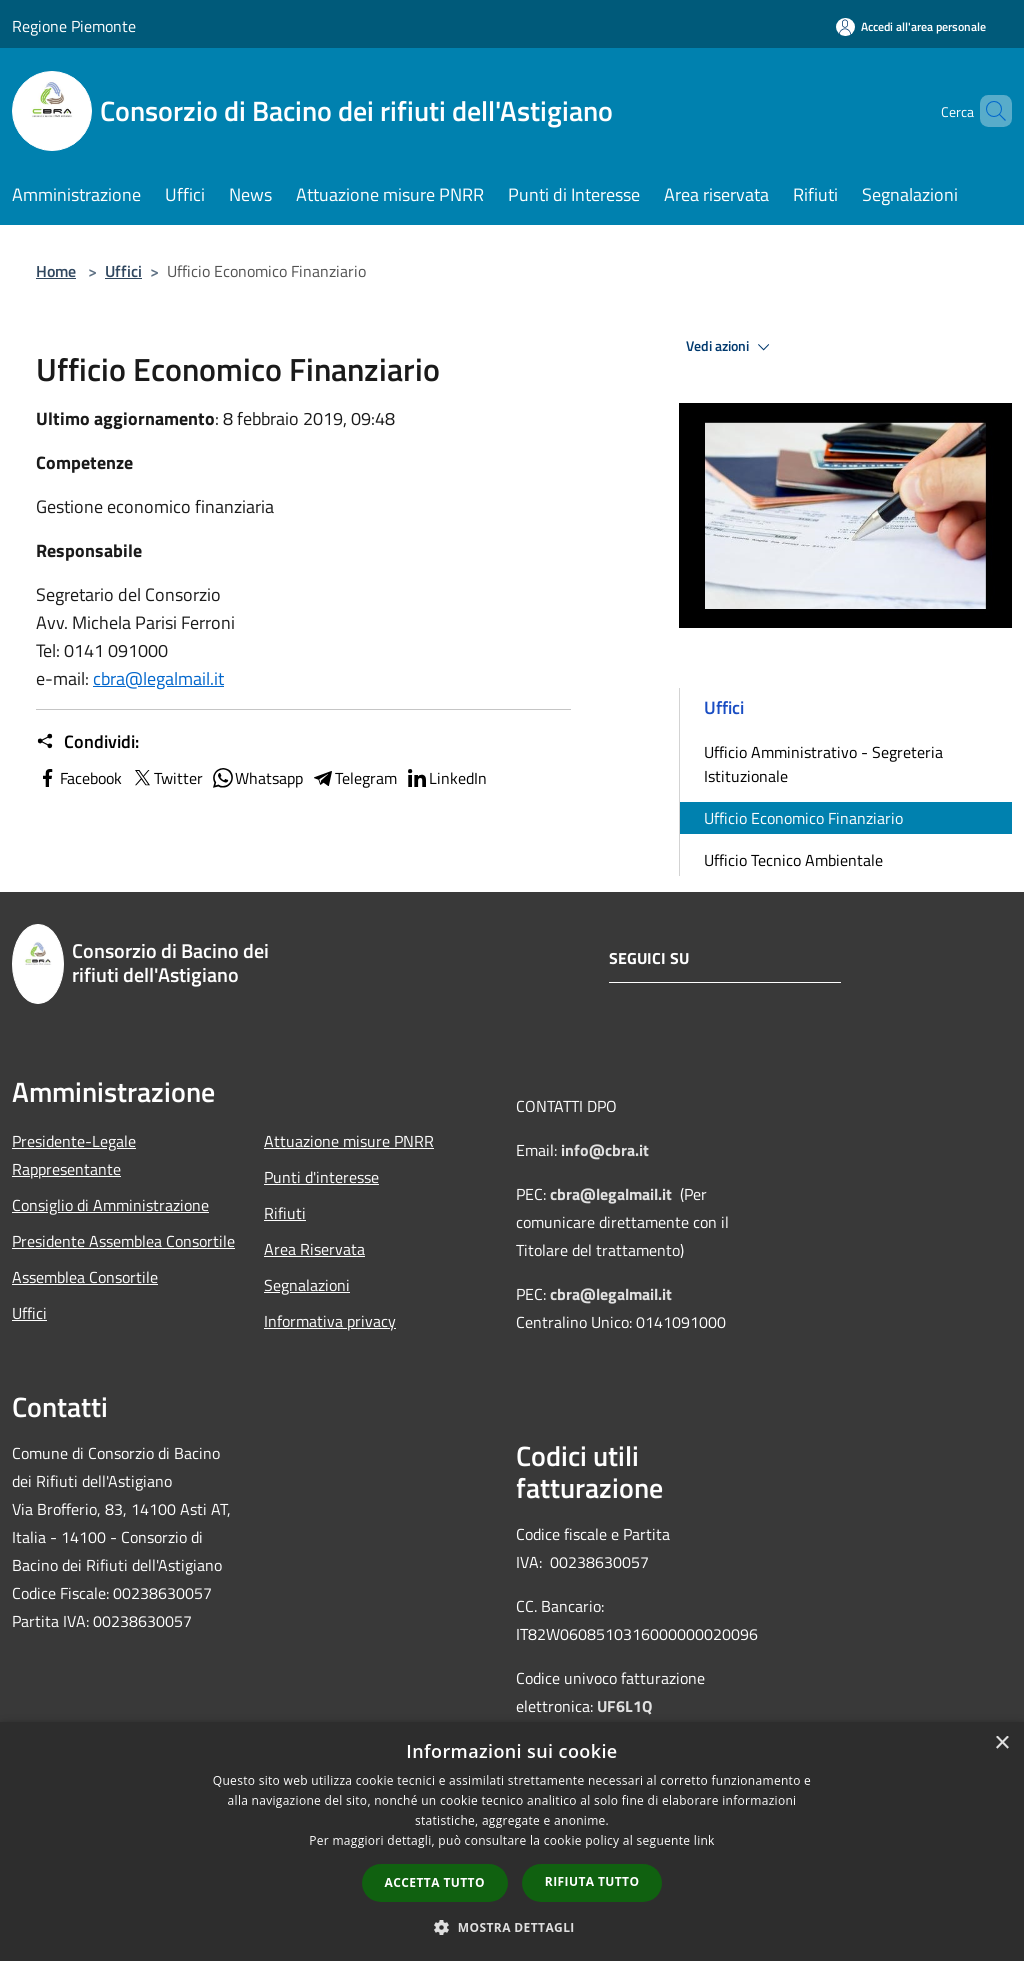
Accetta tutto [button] (435, 1882)
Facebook (79, 778)
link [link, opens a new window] (704, 1840)
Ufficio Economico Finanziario (803, 818)
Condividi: (87, 742)
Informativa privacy (330, 1321)
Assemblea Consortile (85, 1277)
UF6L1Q (624, 1706)
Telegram (354, 778)
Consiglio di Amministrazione (110, 1205)
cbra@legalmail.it (158, 678)
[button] (512, 1927)
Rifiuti (285, 1213)
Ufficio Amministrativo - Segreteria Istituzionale (823, 764)
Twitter (166, 778)
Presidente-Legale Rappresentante (74, 1155)
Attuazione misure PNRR (349, 1141)
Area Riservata (314, 1249)
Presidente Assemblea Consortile (123, 1241)
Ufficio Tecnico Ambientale (793, 860)
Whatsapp (257, 778)
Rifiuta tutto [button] (592, 1881)
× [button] (1001, 1743)
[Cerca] (988, 111)
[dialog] (512, 1841)
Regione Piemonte (74, 26)
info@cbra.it (605, 1150)
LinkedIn (446, 778)
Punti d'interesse (321, 1177)
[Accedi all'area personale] (911, 26)
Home (56, 271)
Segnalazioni (307, 1285)
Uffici (123, 271)
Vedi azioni (731, 347)
